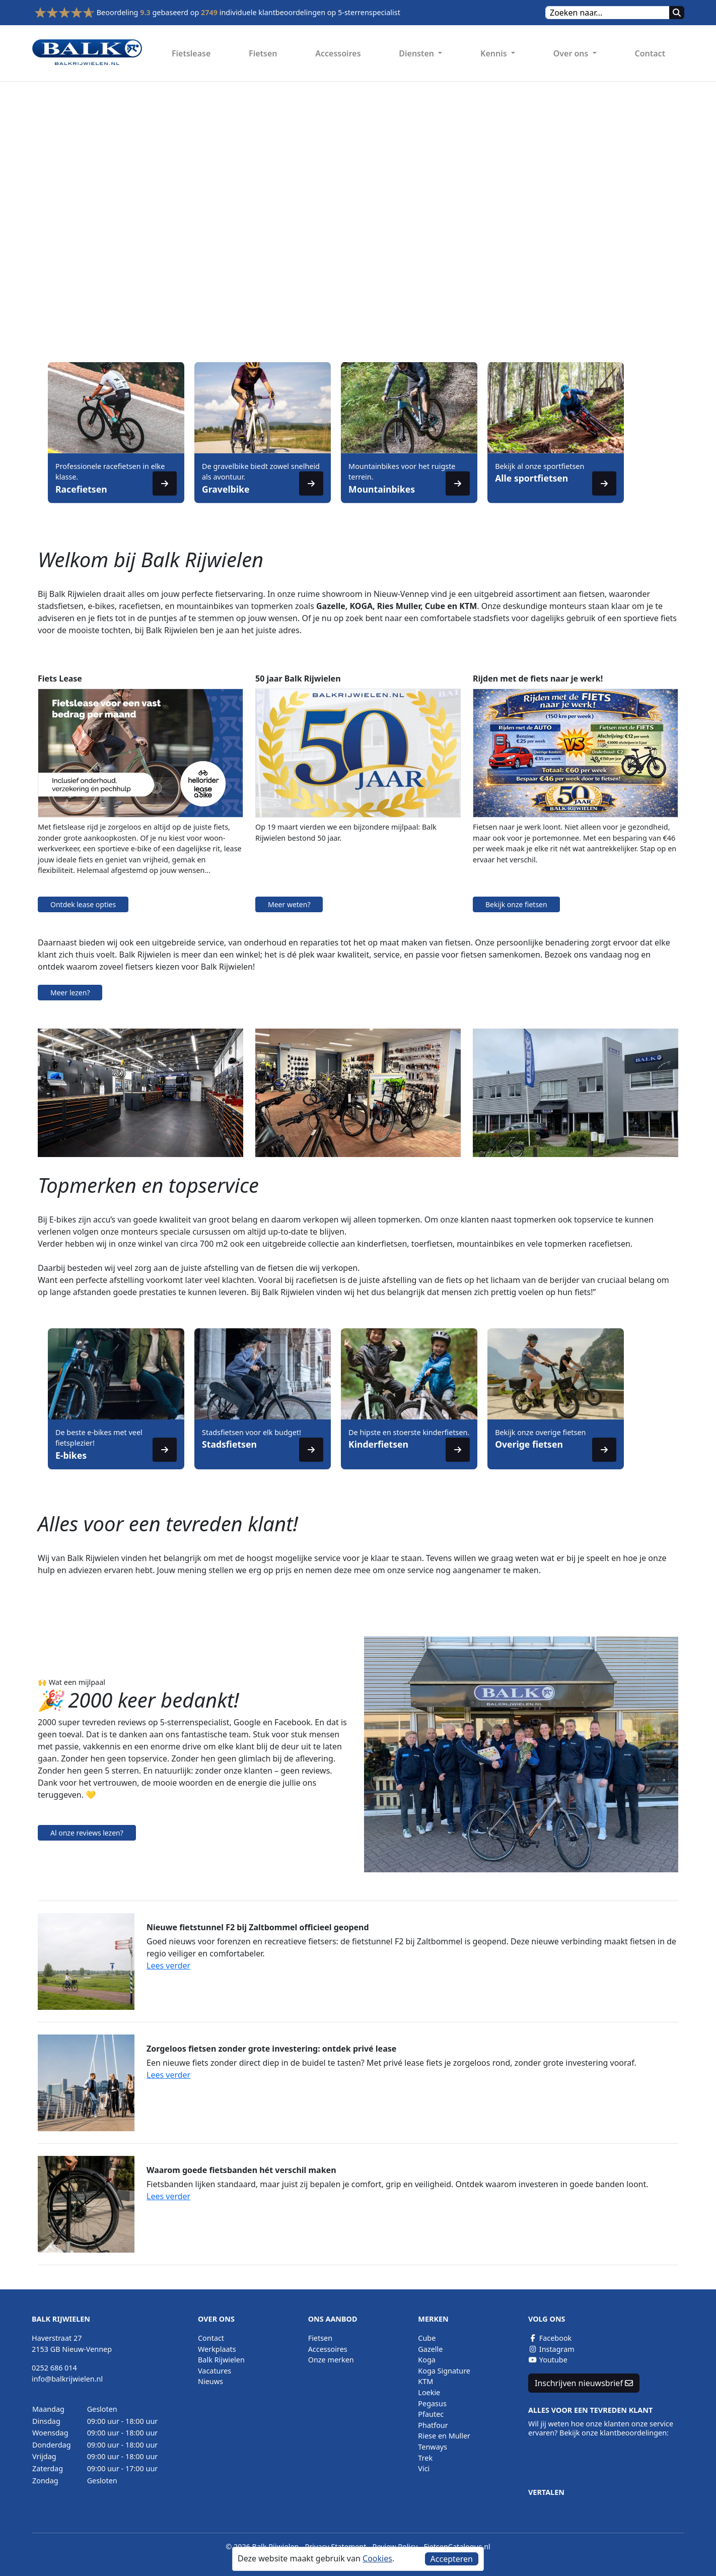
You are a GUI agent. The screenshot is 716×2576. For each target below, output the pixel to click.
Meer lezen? (70, 992)
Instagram (551, 2349)
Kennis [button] (494, 53)
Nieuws (210, 2381)
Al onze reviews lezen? (86, 1833)
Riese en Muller (444, 2436)
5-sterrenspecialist (369, 12)
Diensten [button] (417, 53)
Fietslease (191, 53)
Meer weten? (289, 904)
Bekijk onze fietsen (516, 904)
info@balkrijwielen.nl (67, 2379)
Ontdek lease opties (83, 904)
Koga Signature (444, 2371)
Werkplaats (217, 2349)
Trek (425, 2458)
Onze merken (331, 2359)
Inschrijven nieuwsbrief (584, 2383)
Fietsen (263, 53)
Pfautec (431, 2414)
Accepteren (452, 2558)
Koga (427, 2359)
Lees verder (168, 1965)
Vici (423, 2468)
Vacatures (214, 2371)
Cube (427, 2338)
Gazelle (430, 2349)
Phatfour (433, 2425)
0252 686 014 (54, 2367)
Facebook (549, 2338)
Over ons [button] (572, 53)
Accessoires (338, 53)
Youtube (547, 2359)
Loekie (429, 2392)
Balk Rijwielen (221, 2359)
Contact (649, 53)
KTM (425, 2381)
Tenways (432, 2447)
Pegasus (432, 2403)
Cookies (377, 2558)
